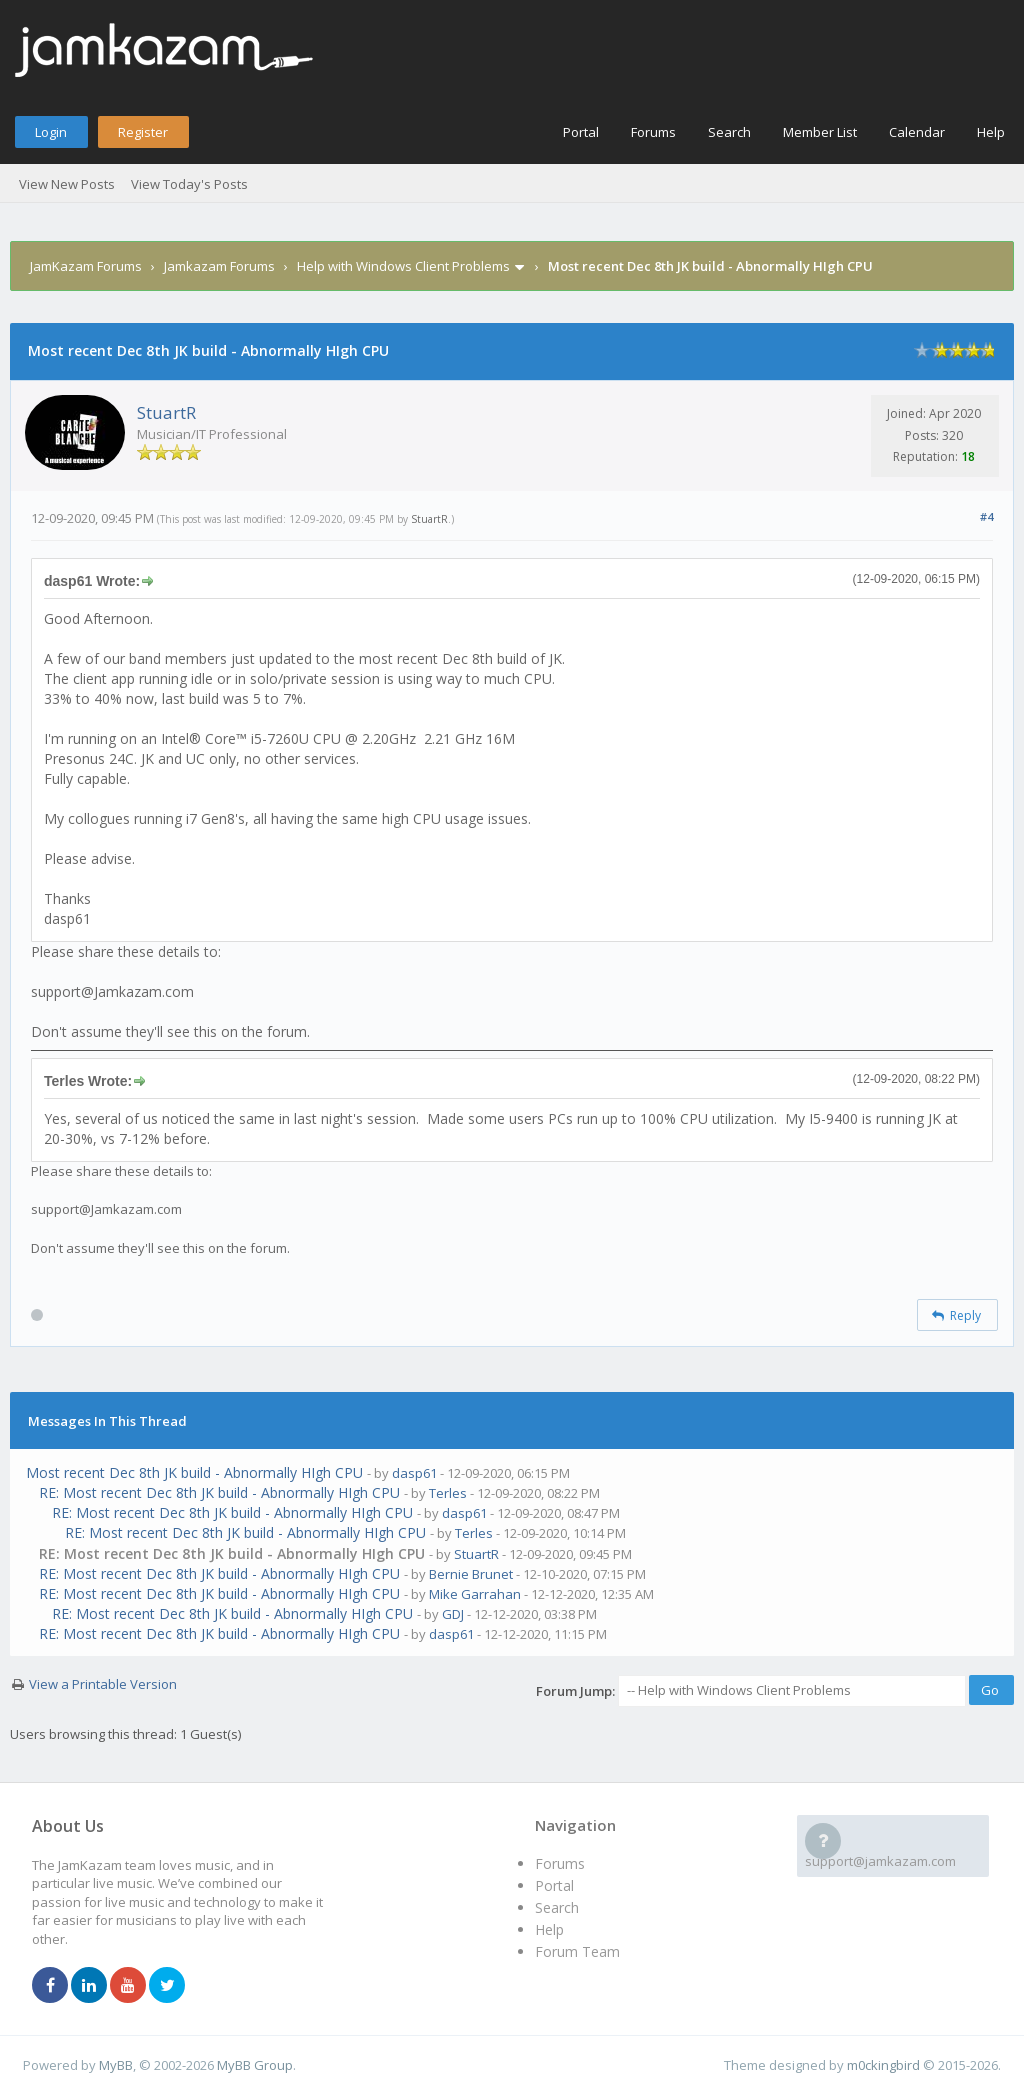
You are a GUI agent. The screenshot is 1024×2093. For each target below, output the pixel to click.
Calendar (917, 132)
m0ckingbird (883, 2065)
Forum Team (577, 1951)
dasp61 (414, 1473)
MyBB (116, 2065)
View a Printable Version (103, 1684)
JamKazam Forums (86, 266)
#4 (986, 516)
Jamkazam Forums (219, 266)
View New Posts (67, 184)
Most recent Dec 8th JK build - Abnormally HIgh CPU (194, 1472)
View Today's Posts (189, 184)
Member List (820, 132)
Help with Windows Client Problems (403, 266)
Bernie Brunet (471, 1574)
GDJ (453, 1614)
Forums (653, 132)
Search (729, 132)
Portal (581, 132)
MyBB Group (255, 2065)
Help (991, 132)
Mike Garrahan (475, 1594)
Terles (448, 1493)
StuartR (166, 412)
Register (143, 132)
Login (51, 132)
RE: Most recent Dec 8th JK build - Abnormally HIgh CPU (219, 1492)
